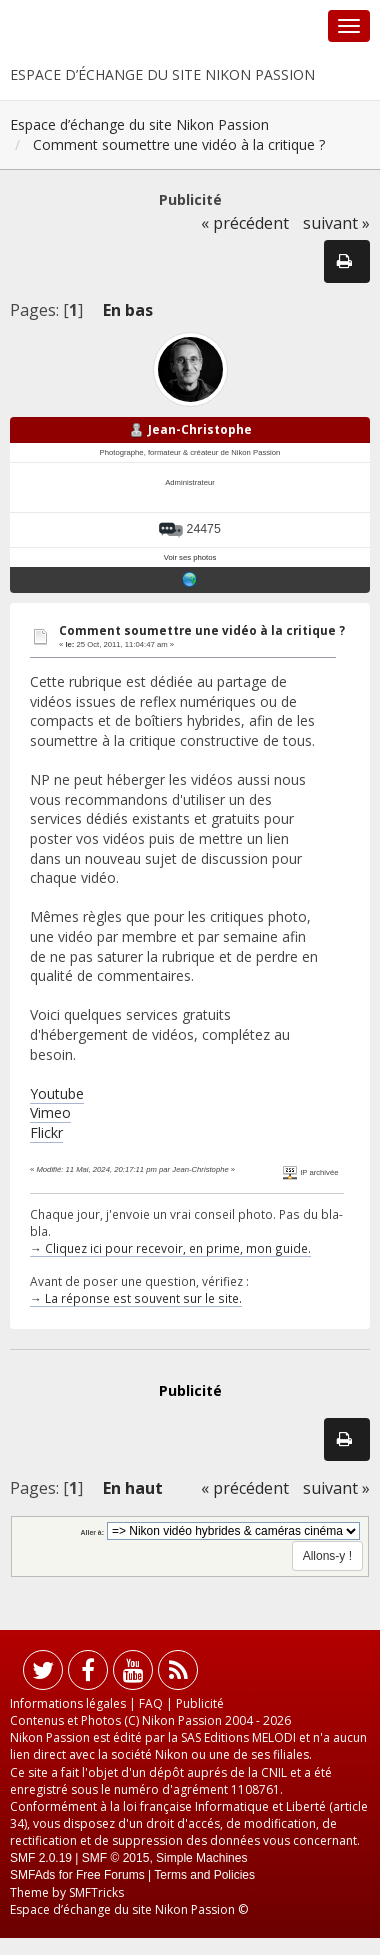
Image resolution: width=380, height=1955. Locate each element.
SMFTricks (96, 1892)
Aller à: (92, 1532)
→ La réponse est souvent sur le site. (136, 1298)
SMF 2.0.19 (41, 1858)
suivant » (336, 223)
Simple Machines (201, 1858)
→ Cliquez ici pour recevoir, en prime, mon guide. (170, 1248)
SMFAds (32, 1875)
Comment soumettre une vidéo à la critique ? (202, 630)
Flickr (46, 1132)
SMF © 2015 (116, 1858)
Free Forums (110, 1875)
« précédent (245, 223)
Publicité (200, 1703)
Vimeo (50, 1112)
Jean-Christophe (200, 429)
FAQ (151, 1703)
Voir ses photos (190, 557)
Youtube (57, 1093)
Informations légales (68, 1703)
